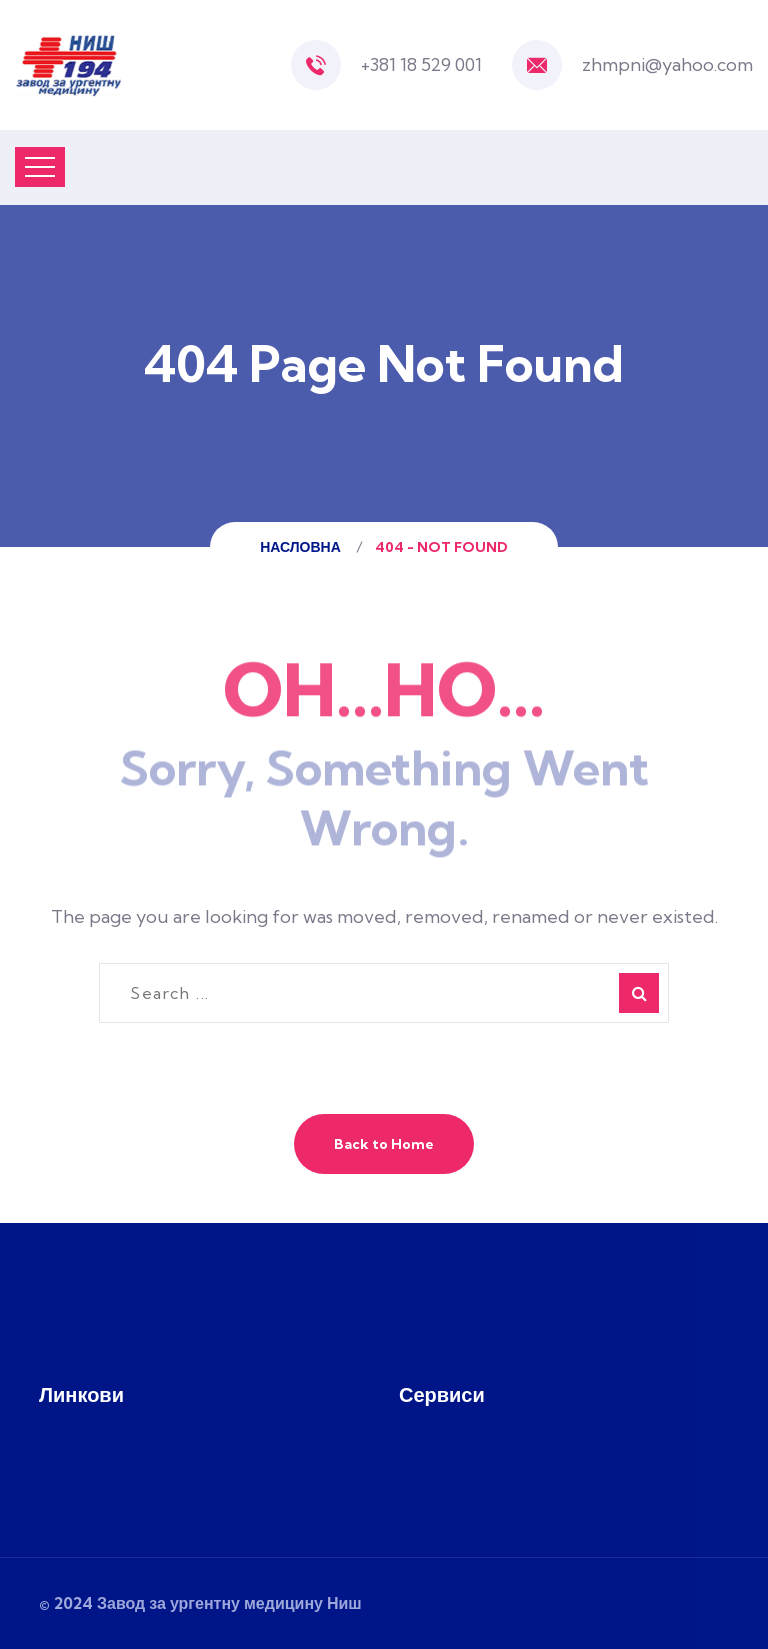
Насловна (303, 547)
